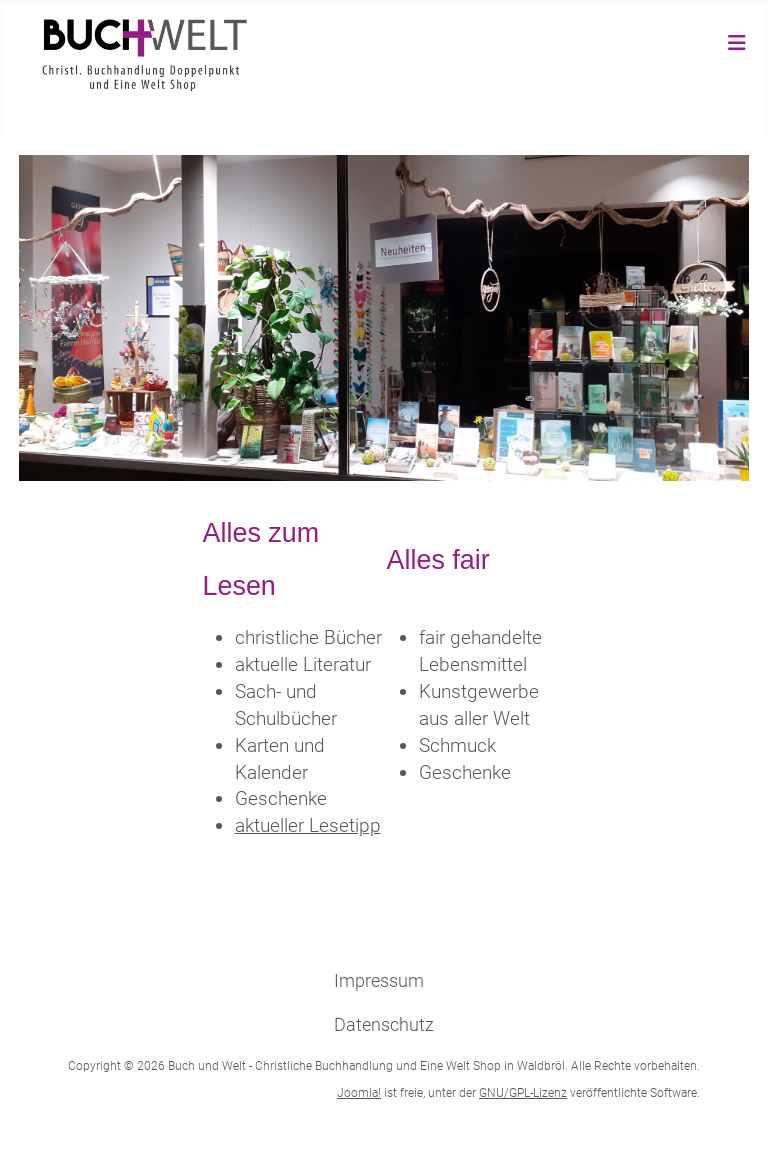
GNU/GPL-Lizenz (523, 1093)
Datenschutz (384, 1025)
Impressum (379, 981)
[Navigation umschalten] (737, 43)
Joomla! (359, 1093)
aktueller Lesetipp (308, 825)
